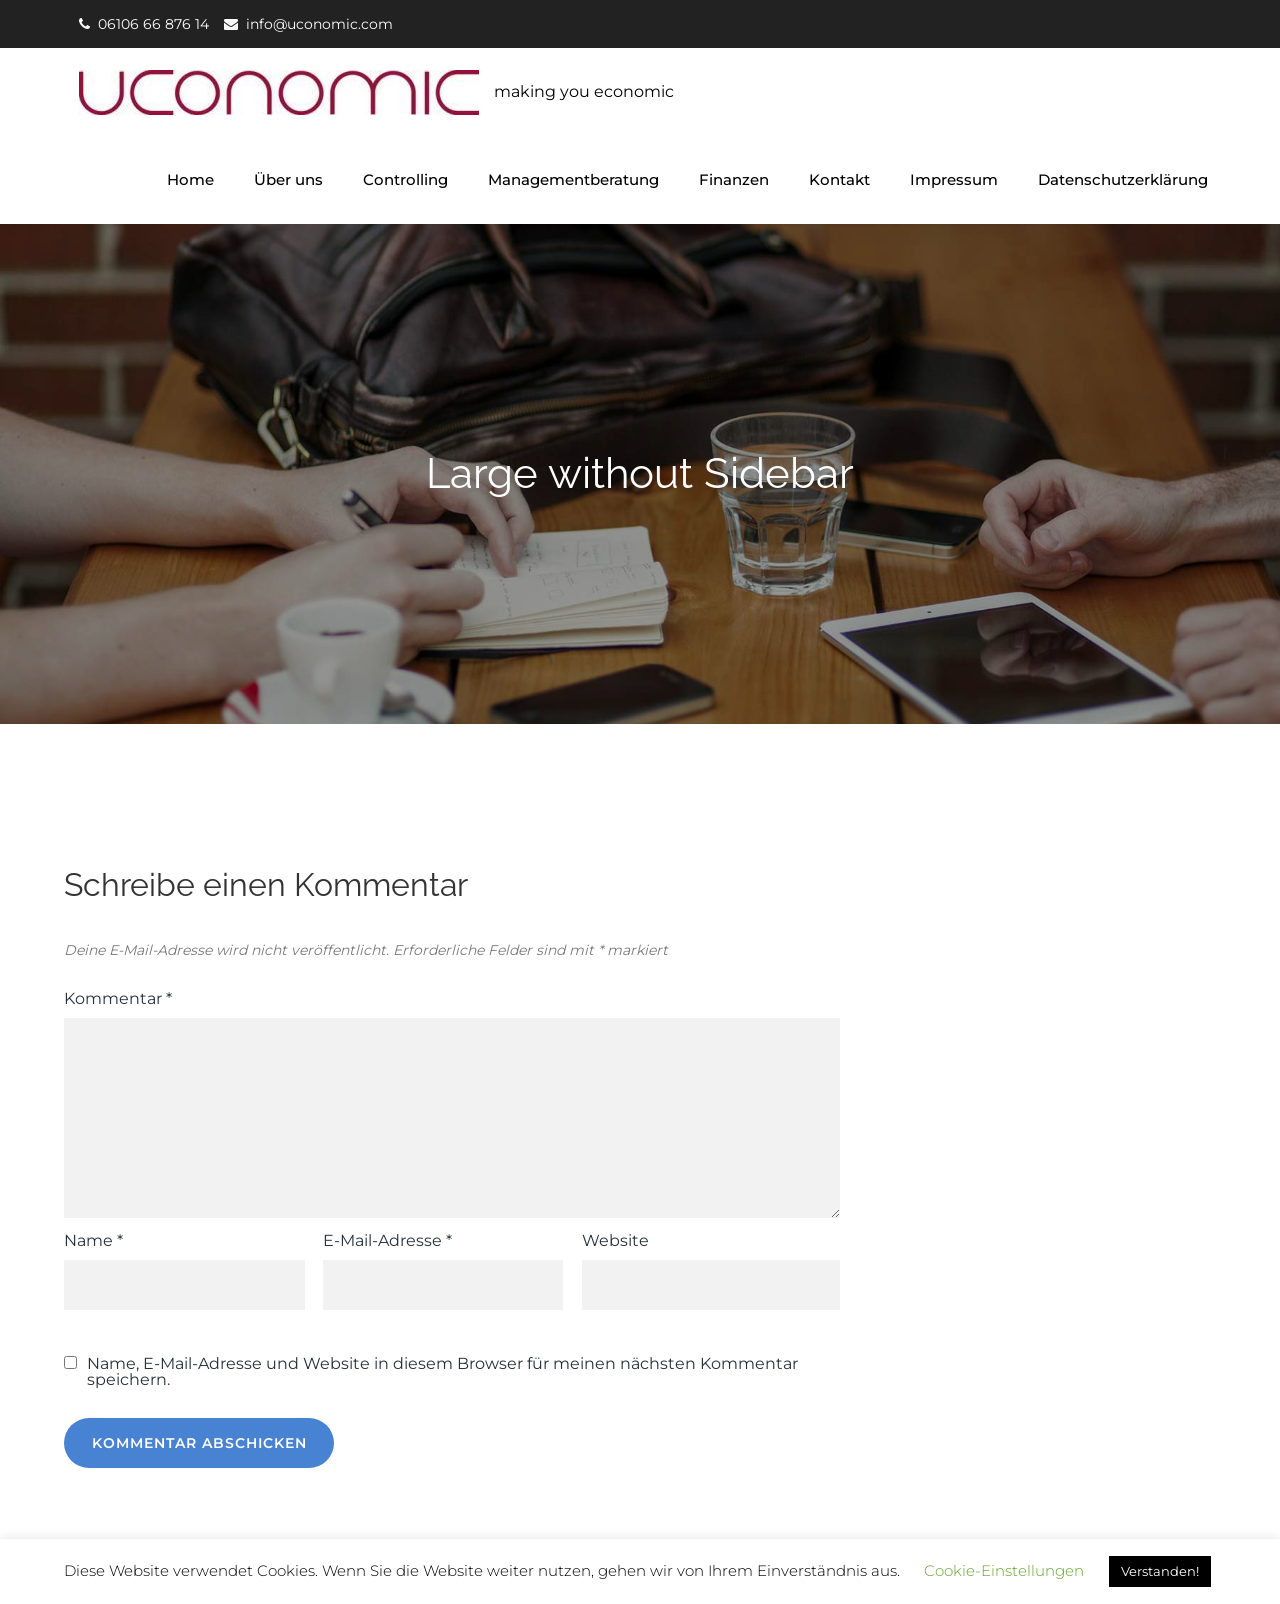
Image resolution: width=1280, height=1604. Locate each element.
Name (93, 1240)
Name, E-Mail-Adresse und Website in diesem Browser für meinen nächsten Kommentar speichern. (442, 1372)
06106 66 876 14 (153, 24)
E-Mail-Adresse (387, 1240)
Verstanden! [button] (1160, 1571)
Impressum (954, 179)
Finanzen (734, 179)
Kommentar (118, 998)
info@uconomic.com (319, 24)
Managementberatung (573, 179)
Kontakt (839, 179)
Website (615, 1240)
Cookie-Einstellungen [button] (1004, 1570)
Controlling (405, 179)
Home (190, 179)
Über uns (288, 179)
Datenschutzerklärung (1123, 179)
